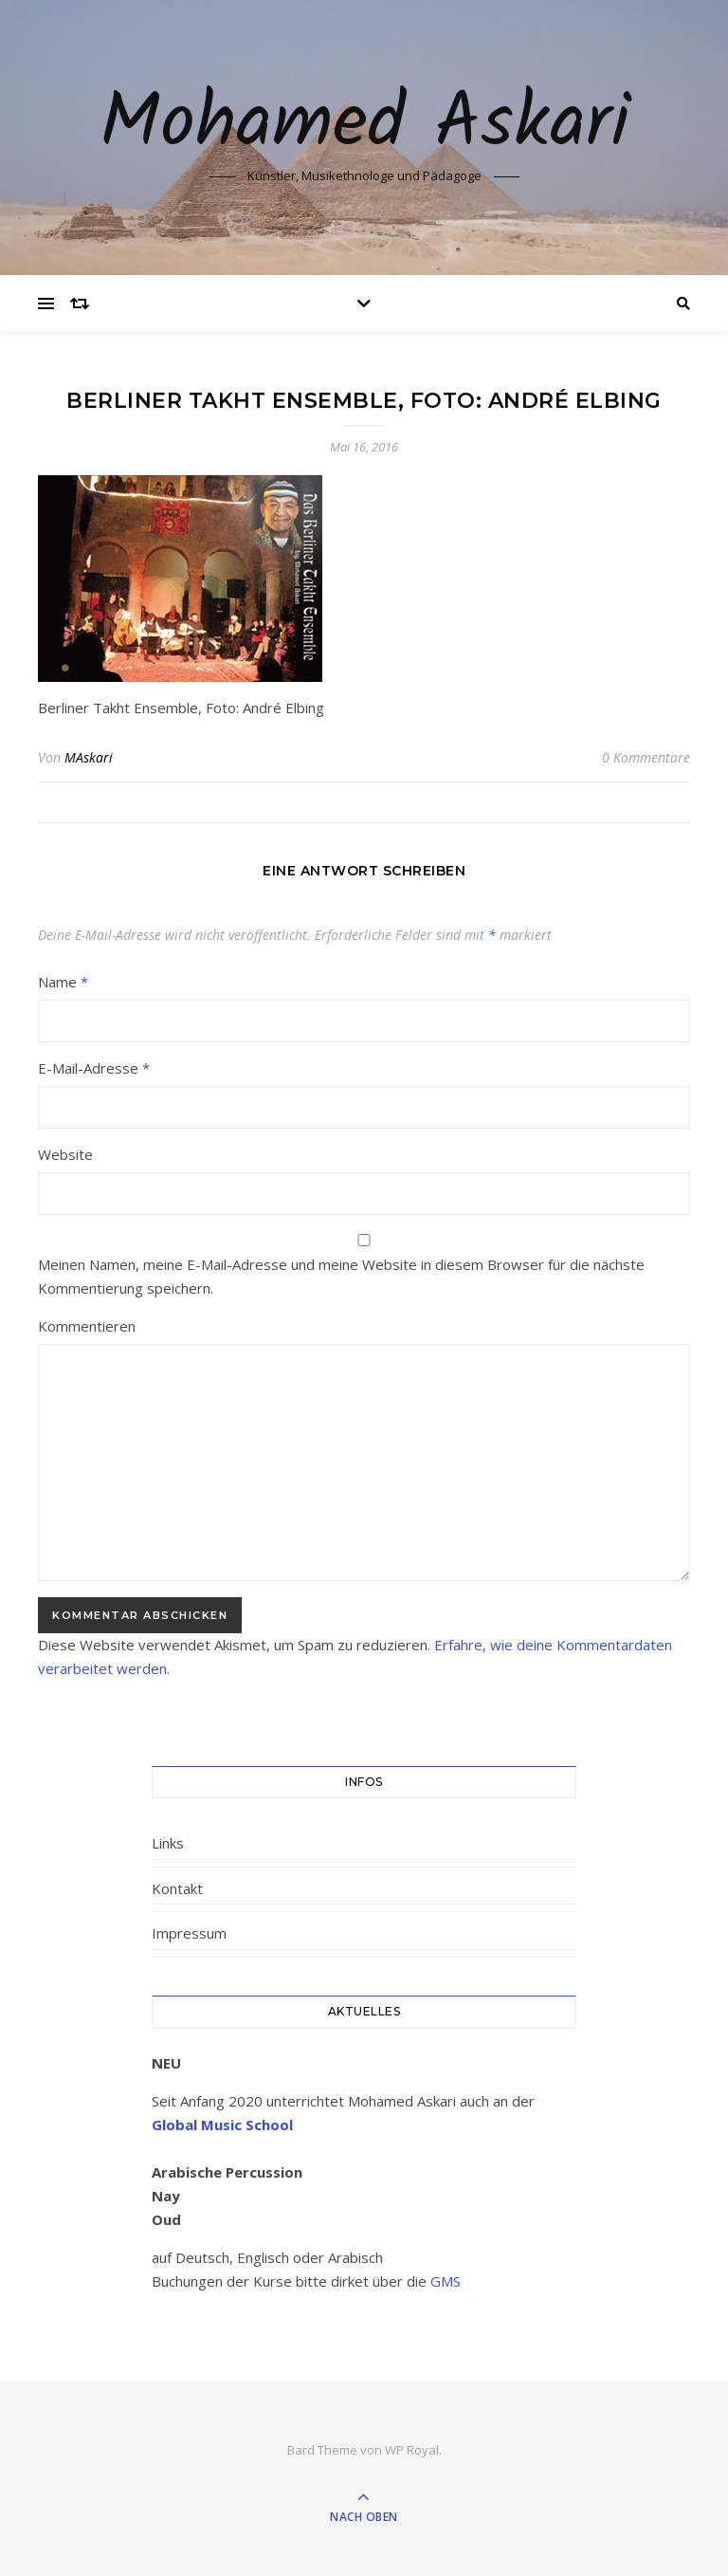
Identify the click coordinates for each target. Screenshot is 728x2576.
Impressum (189, 1932)
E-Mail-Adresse (94, 1067)
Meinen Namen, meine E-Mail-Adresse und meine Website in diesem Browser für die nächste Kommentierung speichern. (341, 1276)
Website (65, 1154)
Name (63, 981)
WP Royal (412, 2449)
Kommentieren (87, 1325)
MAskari (88, 757)
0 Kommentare (646, 757)
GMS (445, 2281)
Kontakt (177, 1888)
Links (168, 1842)
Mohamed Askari (364, 125)
